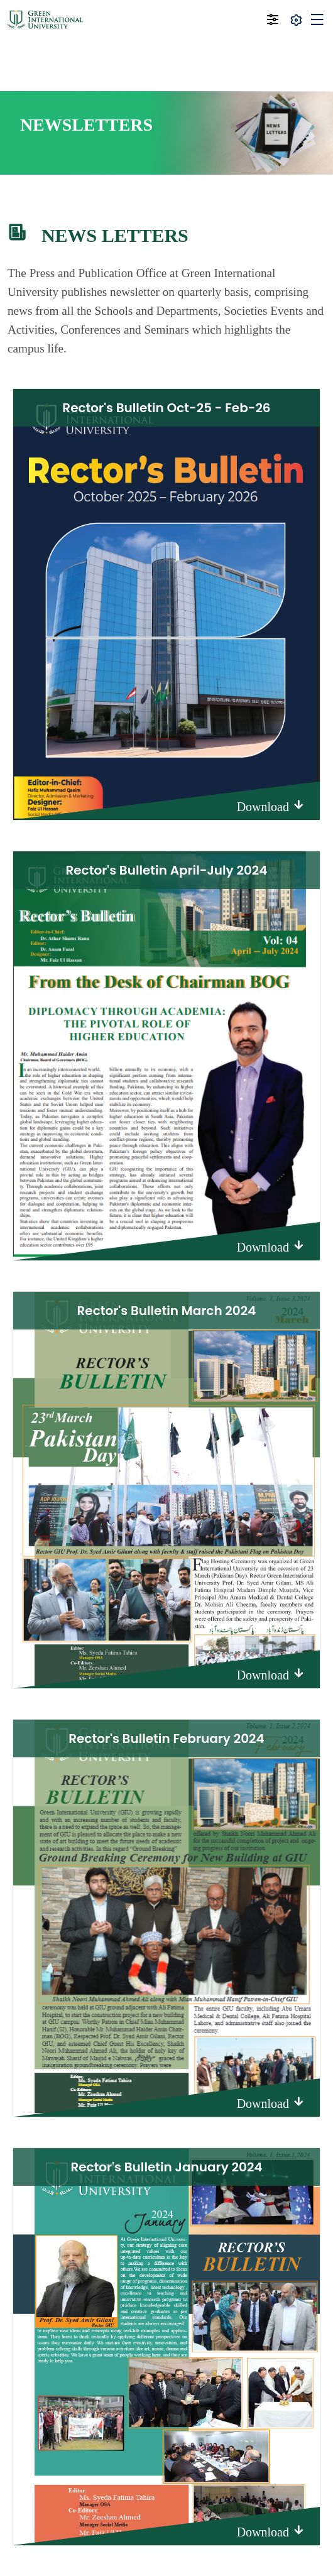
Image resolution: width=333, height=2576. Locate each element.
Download (271, 806)
